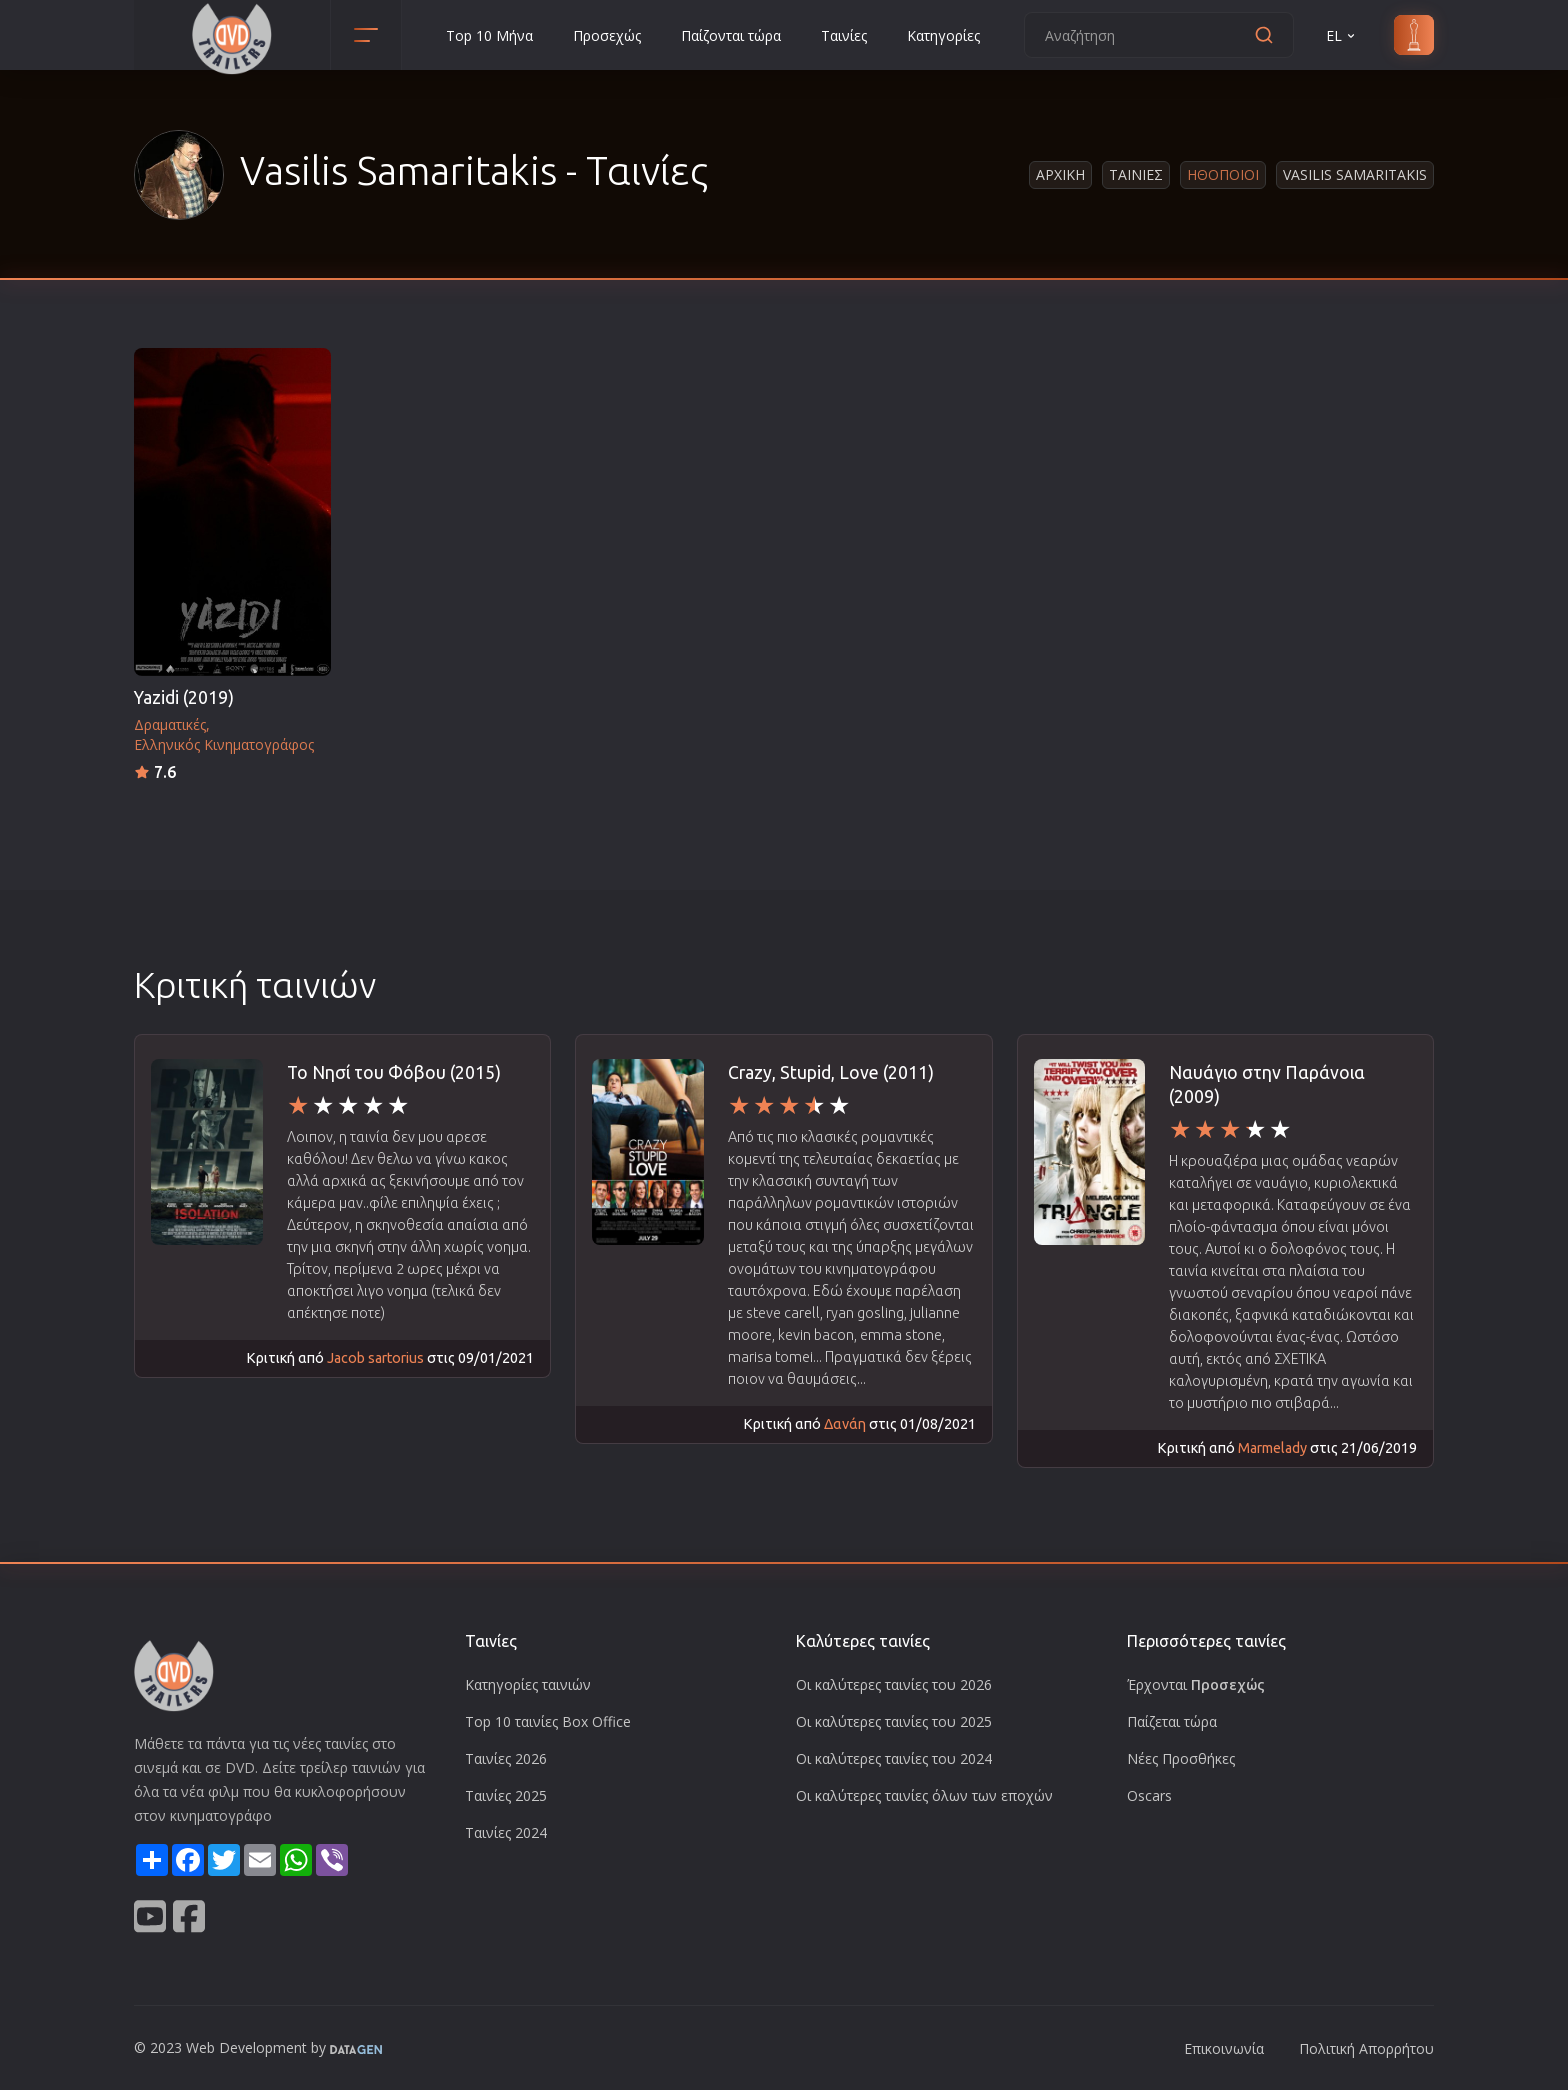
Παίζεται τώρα (1172, 1721)
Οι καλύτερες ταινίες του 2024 (894, 1758)
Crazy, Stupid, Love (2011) (831, 1072)
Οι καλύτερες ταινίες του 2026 (894, 1684)
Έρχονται (1196, 1684)
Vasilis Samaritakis (1355, 174)
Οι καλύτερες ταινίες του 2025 (894, 1721)
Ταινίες (844, 35)
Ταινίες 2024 (506, 1832)
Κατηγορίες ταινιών (528, 1684)
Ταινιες (1136, 174)
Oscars (1149, 1795)
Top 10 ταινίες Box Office (548, 1721)
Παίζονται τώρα (731, 35)
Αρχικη (1060, 174)
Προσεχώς (607, 35)
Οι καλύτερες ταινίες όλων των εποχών (924, 1795)
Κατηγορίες (943, 35)
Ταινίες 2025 (506, 1795)
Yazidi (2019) (184, 697)
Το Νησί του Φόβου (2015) (394, 1072)
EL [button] (1342, 35)
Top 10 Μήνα (489, 35)
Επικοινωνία (1224, 2048)
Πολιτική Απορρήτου (1366, 2048)
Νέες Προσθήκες (1181, 1758)
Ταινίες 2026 (506, 1758)
